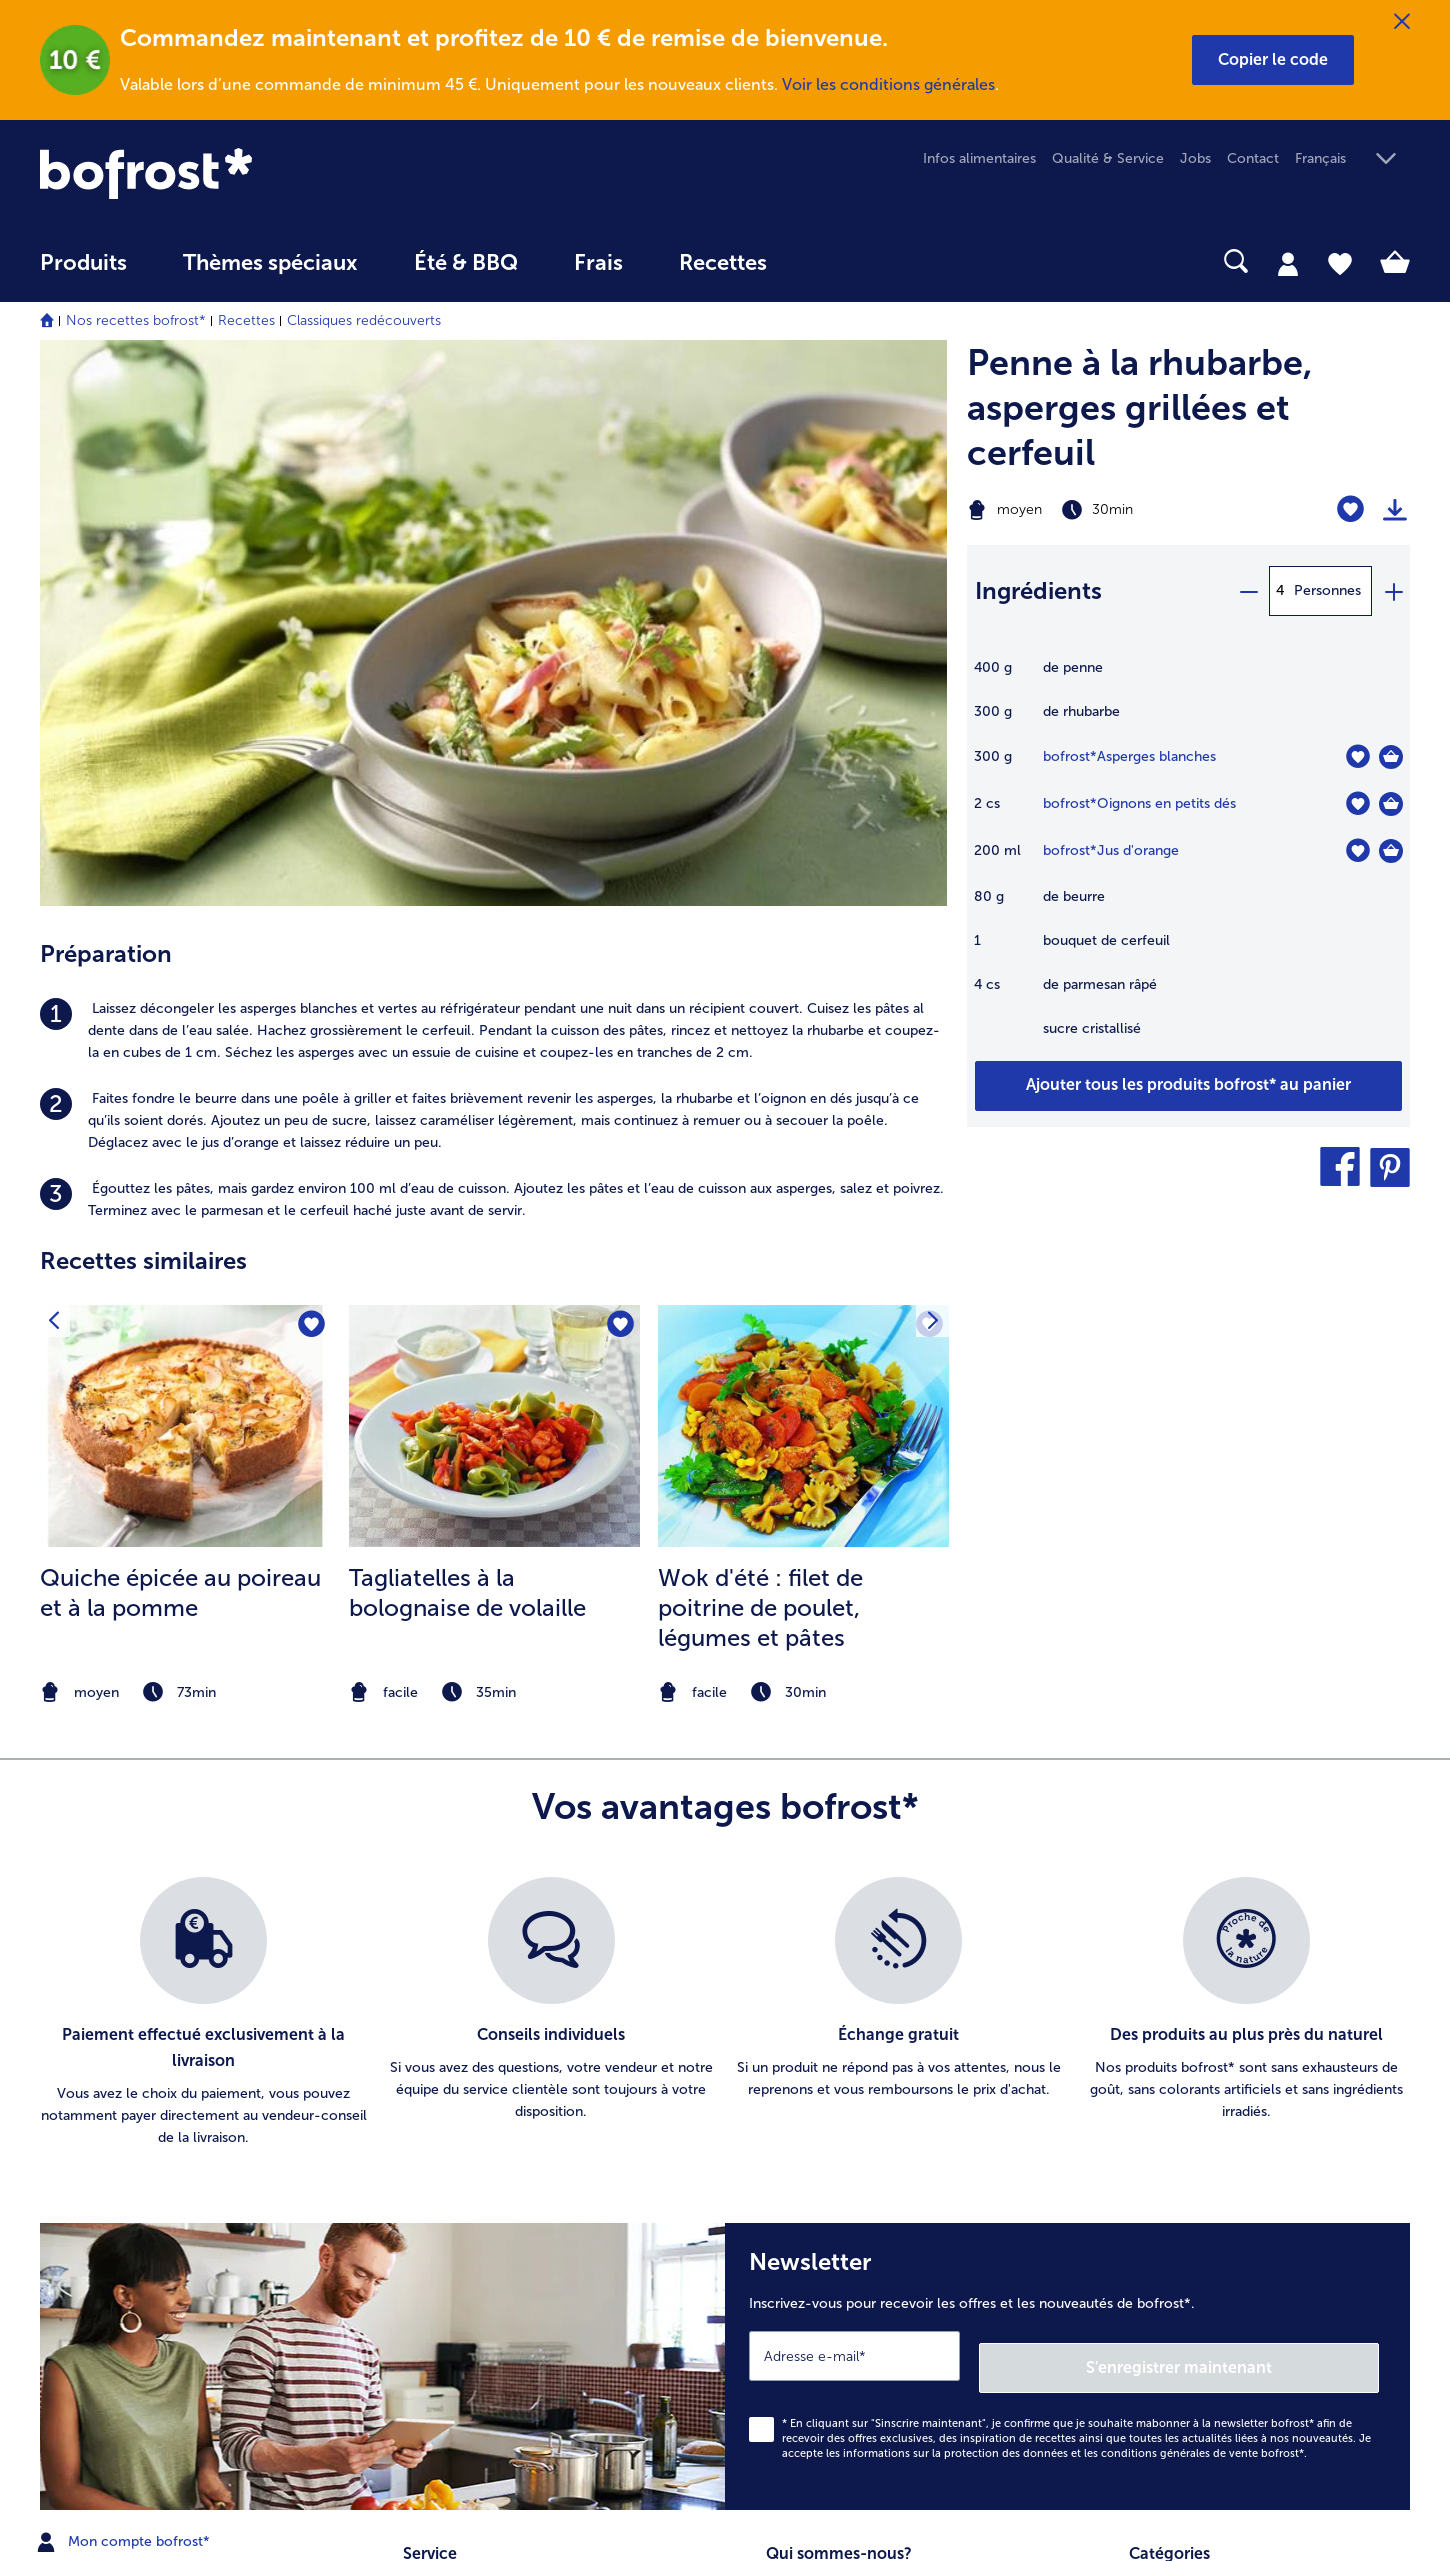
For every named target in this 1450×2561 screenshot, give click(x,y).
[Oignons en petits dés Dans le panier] (1391, 804)
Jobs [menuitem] (1195, 158)
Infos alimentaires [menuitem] (979, 158)
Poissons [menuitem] (1157, 2143)
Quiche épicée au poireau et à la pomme (180, 1047)
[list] (725, 1489)
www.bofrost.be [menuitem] (106, 2037)
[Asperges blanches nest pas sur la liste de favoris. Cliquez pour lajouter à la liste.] (1357, 756)
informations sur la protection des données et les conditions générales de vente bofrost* (1073, 1916)
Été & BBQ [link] (466, 263)
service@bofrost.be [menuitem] (116, 2069)
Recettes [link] (723, 263)
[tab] (1288, 263)
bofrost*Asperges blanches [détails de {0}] (1129, 756)
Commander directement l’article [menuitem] (510, 2111)
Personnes (1327, 590)
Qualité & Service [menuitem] (1108, 158)
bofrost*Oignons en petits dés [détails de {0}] (1139, 803)
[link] (245, 173)
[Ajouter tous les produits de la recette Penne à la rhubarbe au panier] (1188, 1086)
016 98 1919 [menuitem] (93, 2101)
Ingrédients (1038, 590)
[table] (1188, 858)
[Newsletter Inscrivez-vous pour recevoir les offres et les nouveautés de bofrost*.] (1067, 1836)
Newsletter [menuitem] (438, 2143)
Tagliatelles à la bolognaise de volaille (467, 1047)
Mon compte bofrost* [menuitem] (125, 2005)
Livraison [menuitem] (430, 2175)
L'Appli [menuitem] (786, 2251)
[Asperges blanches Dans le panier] (1391, 757)
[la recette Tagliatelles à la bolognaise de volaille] (494, 881)
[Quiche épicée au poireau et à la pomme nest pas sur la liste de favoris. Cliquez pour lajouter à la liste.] (309, 781)
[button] (1273, 60)
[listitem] (493, 486)
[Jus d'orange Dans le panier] (1391, 851)
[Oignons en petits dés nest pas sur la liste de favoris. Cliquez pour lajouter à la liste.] (1357, 803)
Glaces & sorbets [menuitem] (1183, 2047)
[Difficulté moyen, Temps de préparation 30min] (1111, 510)
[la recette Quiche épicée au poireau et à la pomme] (185, 881)
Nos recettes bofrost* (136, 320)
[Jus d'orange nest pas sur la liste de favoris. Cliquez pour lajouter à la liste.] (1357, 850)
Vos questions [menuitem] (447, 2207)
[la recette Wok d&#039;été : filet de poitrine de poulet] (803, 881)
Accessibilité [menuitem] (805, 2315)
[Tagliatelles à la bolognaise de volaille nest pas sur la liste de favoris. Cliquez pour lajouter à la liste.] (618, 781)
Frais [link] (598, 263)
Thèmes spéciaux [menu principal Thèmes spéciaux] (270, 263)
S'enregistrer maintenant (1260, 1830)
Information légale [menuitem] (825, 2111)
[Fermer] (1402, 22)
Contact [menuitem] (1253, 158)
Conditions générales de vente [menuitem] (863, 2079)
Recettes (246, 320)
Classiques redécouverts (364, 320)
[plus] (1393, 591)
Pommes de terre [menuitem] (1185, 2079)
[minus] (1248, 591)
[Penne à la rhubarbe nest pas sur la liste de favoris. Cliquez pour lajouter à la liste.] (1350, 509)
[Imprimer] (1395, 510)
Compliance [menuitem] (805, 2283)
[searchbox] (836, 261)
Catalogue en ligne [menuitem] (463, 2079)
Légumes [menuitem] (1158, 2111)
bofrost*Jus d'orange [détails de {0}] (1111, 850)
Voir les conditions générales (888, 84)
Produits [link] (83, 263)
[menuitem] (83, 272)
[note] (185, 1147)
